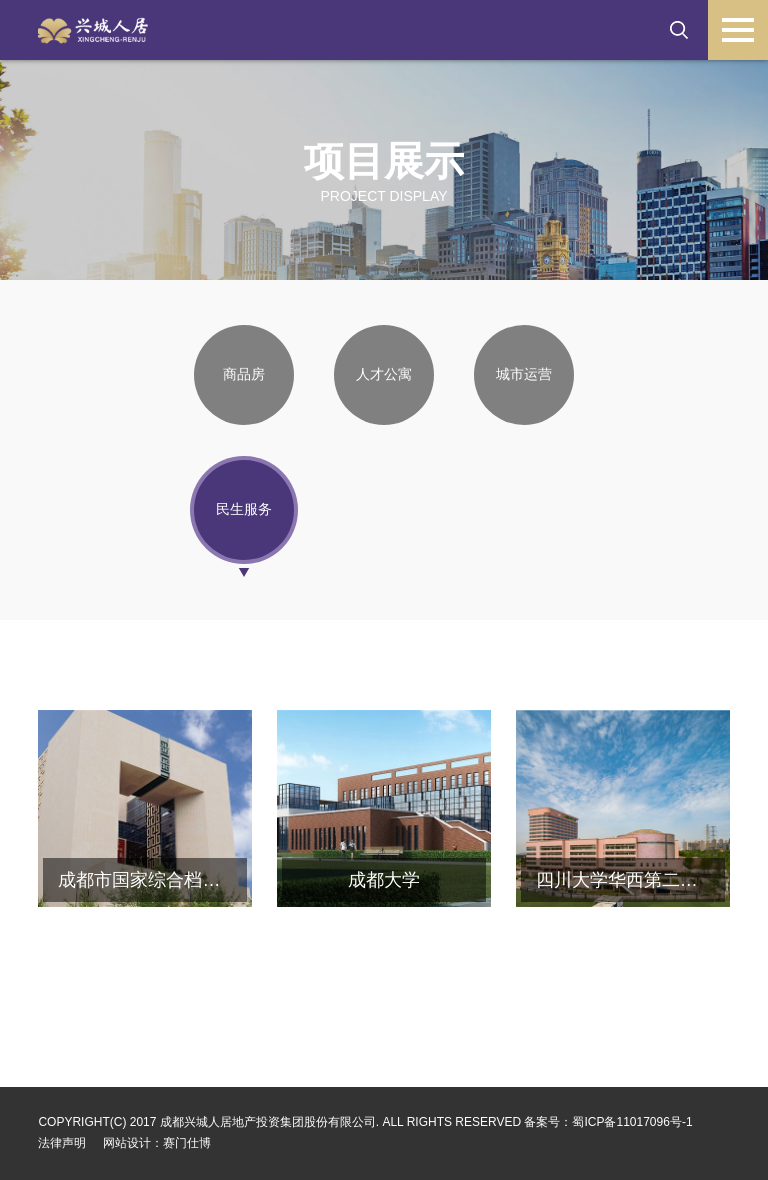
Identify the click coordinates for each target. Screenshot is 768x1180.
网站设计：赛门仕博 (157, 1143)
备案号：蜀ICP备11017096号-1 (608, 1122)
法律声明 (62, 1143)
